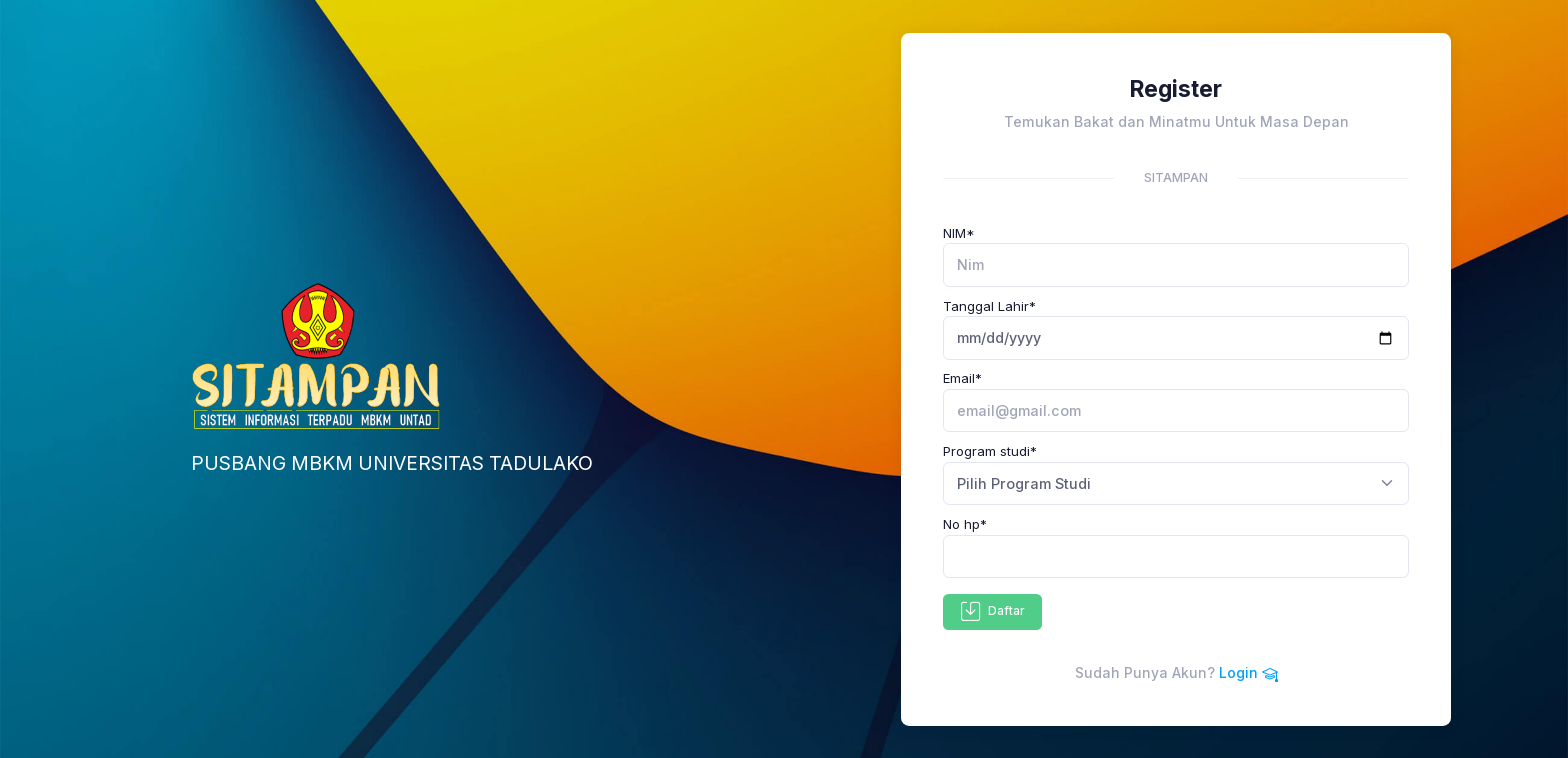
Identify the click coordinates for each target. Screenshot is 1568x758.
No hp (965, 524)
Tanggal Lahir (989, 306)
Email (962, 378)
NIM (959, 233)
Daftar (993, 612)
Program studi (990, 451)
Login (1248, 672)
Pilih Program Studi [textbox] (1024, 483)
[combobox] (1176, 484)
